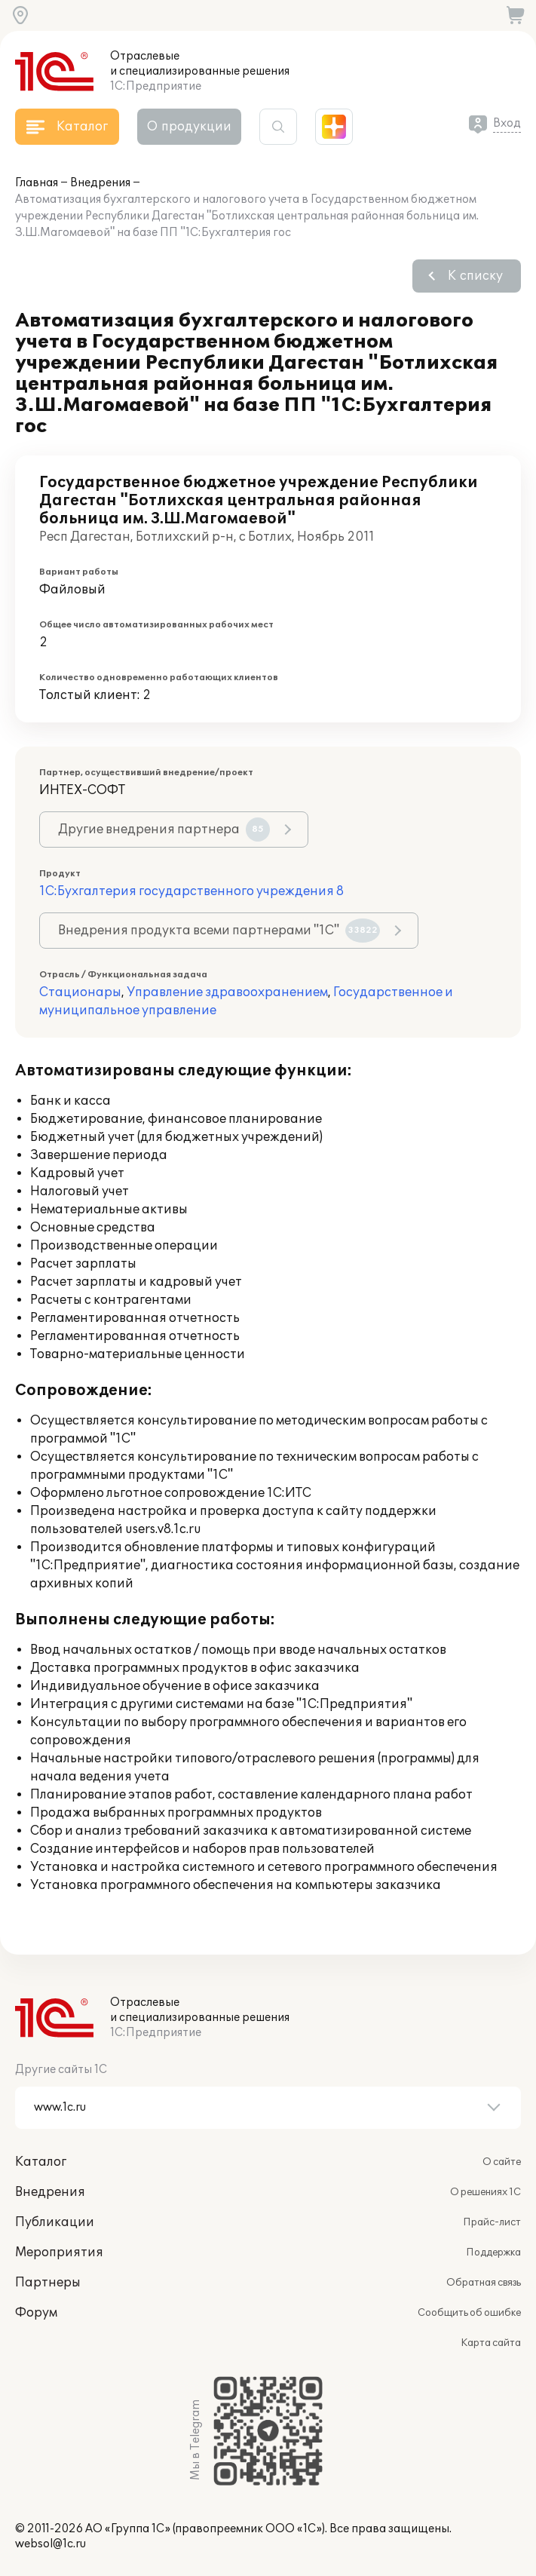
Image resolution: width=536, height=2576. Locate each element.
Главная (36, 182)
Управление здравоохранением (227, 992)
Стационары (80, 992)
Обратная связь (483, 2283)
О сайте (501, 2162)
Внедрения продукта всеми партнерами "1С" (219, 930)
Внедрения (100, 182)
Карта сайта (491, 2343)
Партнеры (48, 2282)
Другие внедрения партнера (164, 829)
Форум (36, 2312)
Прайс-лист (492, 2222)
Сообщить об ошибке (469, 2313)
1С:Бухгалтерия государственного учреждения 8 (191, 891)
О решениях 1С (485, 2192)
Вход (507, 123)
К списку (475, 276)
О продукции (189, 126)
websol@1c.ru (50, 2544)
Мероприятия (59, 2252)
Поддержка (493, 2252)
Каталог (40, 2162)
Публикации (54, 2222)
